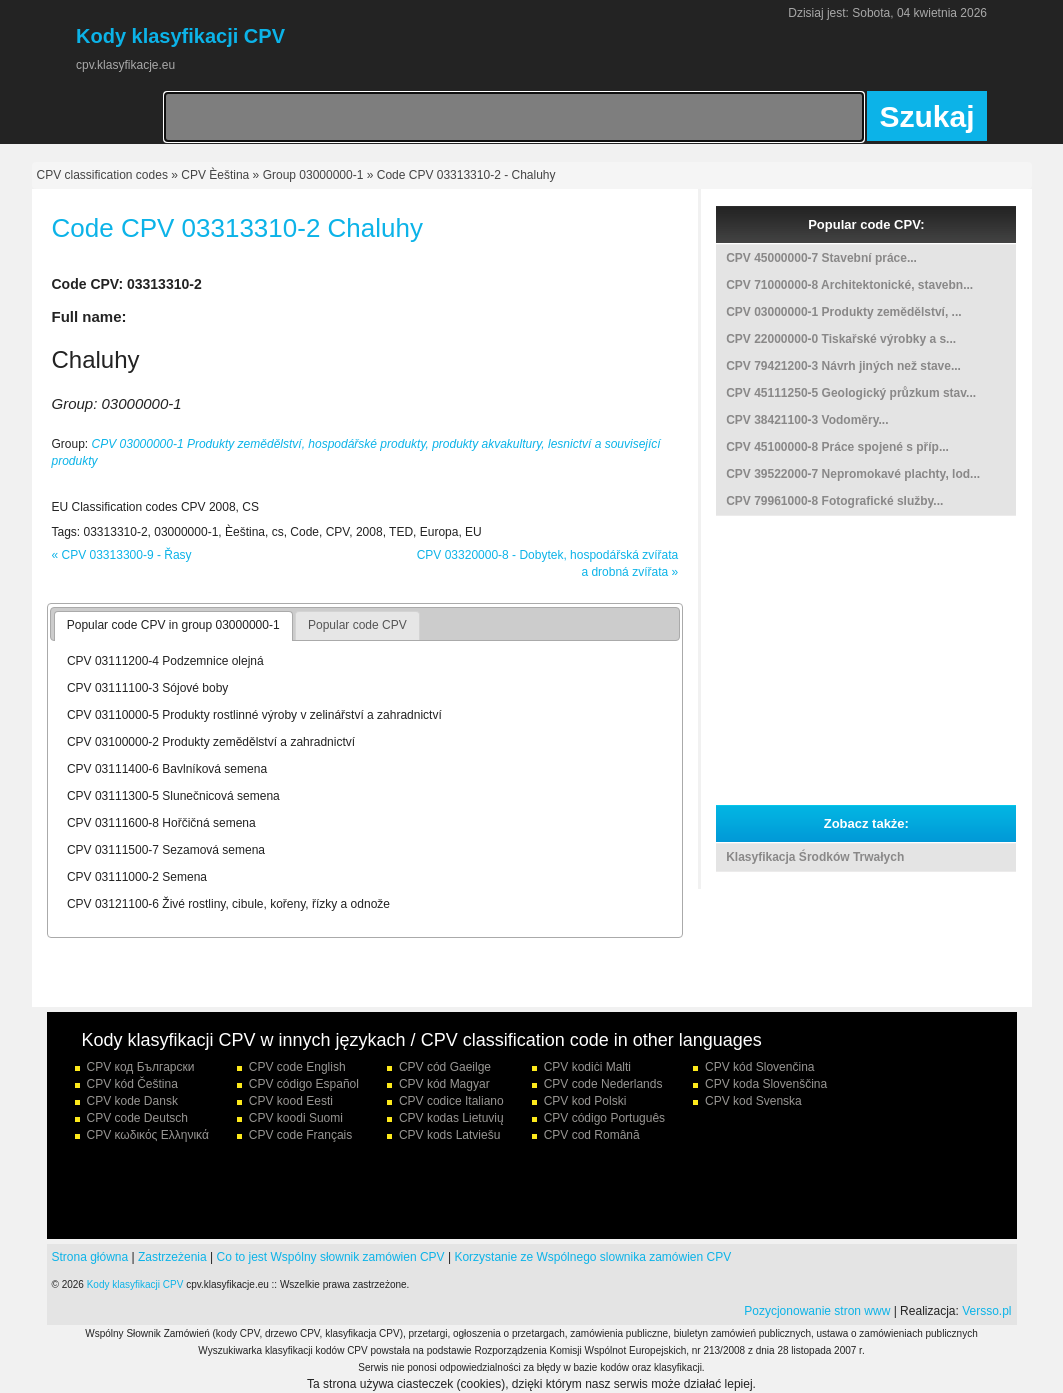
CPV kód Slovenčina (759, 1067)
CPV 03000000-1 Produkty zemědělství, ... (843, 312)
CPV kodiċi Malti (587, 1067)
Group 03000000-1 (313, 175)
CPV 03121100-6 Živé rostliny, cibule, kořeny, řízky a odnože (228, 904)
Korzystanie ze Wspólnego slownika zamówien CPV (592, 1257)
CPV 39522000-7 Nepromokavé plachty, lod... (853, 474)
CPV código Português (604, 1118)
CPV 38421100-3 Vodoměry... (807, 420)
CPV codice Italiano (451, 1101)
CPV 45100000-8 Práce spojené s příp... (837, 447)
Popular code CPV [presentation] (357, 625)
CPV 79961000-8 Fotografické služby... (834, 501)
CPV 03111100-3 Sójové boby (147, 688)
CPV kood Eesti (291, 1101)
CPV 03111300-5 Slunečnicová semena (173, 796)
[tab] (173, 626)
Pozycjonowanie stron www (817, 1311)
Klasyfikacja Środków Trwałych (815, 857)
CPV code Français (300, 1135)
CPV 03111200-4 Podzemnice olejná (165, 661)
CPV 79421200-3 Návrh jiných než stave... (843, 366)
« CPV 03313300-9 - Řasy (122, 555)
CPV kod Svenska (753, 1101)
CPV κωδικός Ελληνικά (148, 1135)
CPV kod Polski (585, 1101)
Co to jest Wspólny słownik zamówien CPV (331, 1257)
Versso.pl (986, 1311)
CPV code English (297, 1067)
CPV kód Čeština (132, 1084)
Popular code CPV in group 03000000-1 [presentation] (173, 625)
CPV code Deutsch (137, 1118)
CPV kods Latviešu (449, 1135)
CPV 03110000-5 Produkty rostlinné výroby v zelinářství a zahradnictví (254, 715)
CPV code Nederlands (603, 1084)
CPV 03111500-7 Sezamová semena (166, 850)
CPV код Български (141, 1067)
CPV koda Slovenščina (766, 1084)
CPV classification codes (102, 175)
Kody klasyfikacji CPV (135, 1284)
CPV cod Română (592, 1135)
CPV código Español (304, 1084)
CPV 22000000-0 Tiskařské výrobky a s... (841, 339)
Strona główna (90, 1257)
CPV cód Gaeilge (445, 1067)
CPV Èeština (215, 175)
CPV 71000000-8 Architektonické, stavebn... (849, 285)
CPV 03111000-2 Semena (137, 877)
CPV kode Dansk (132, 1101)
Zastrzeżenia (172, 1257)
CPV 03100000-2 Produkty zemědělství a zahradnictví (211, 742)
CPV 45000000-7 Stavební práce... (821, 258)
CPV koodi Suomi (296, 1118)
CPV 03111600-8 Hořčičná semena (161, 823)
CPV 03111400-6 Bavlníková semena (167, 769)
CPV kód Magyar (444, 1084)
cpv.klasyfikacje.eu (125, 65)
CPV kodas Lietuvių (451, 1118)
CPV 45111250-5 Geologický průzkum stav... (851, 393)
